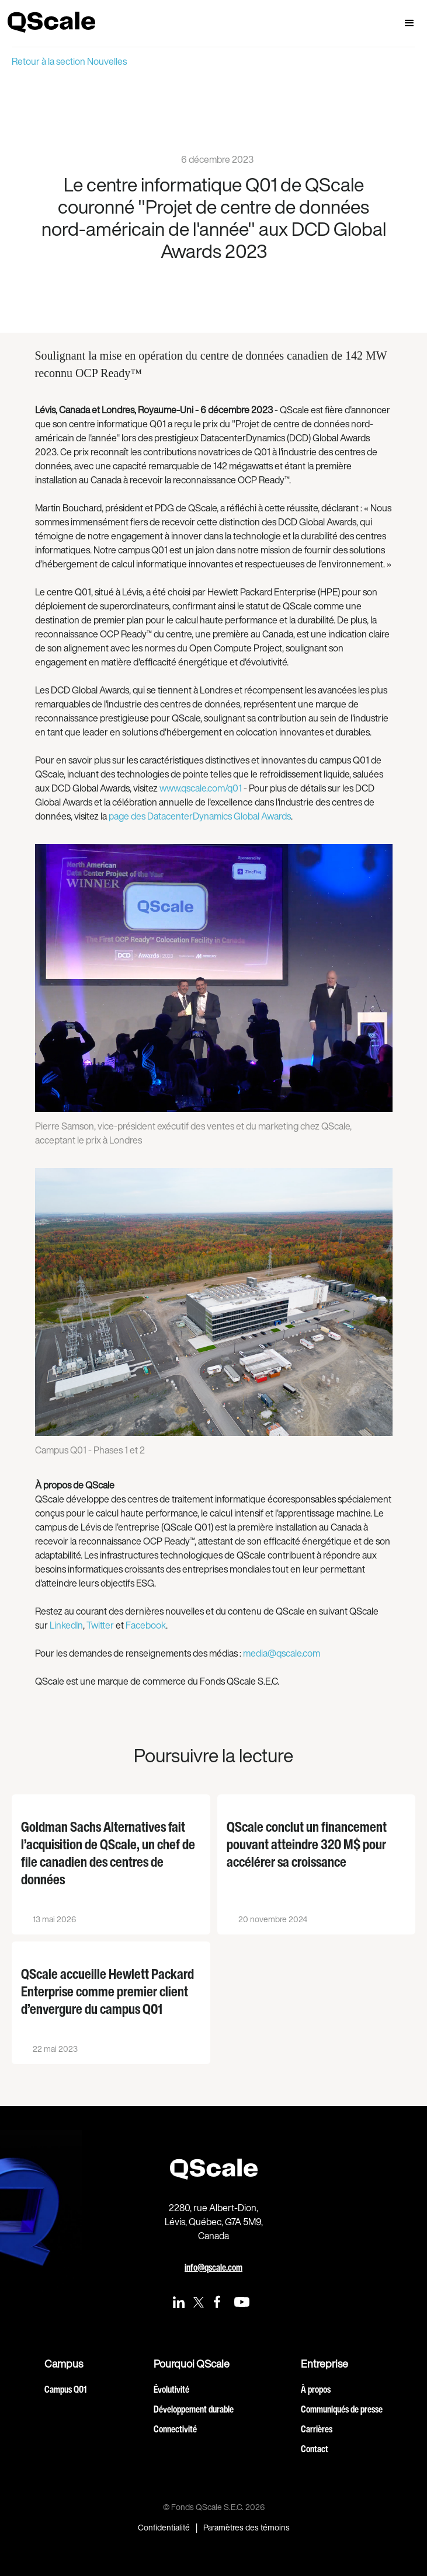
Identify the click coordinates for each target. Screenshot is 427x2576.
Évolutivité (171, 2389)
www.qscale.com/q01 (200, 788)
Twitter (100, 1625)
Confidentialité (164, 2527)
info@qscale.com (213, 2267)
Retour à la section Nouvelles (69, 61)
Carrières (316, 2429)
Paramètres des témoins (246, 2527)
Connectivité (175, 2429)
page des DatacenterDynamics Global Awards (200, 816)
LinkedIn (66, 1625)
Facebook (145, 1625)
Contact (314, 2449)
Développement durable (194, 2409)
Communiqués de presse (342, 2409)
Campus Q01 (65, 2389)
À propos (316, 2389)
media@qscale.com (281, 1653)
